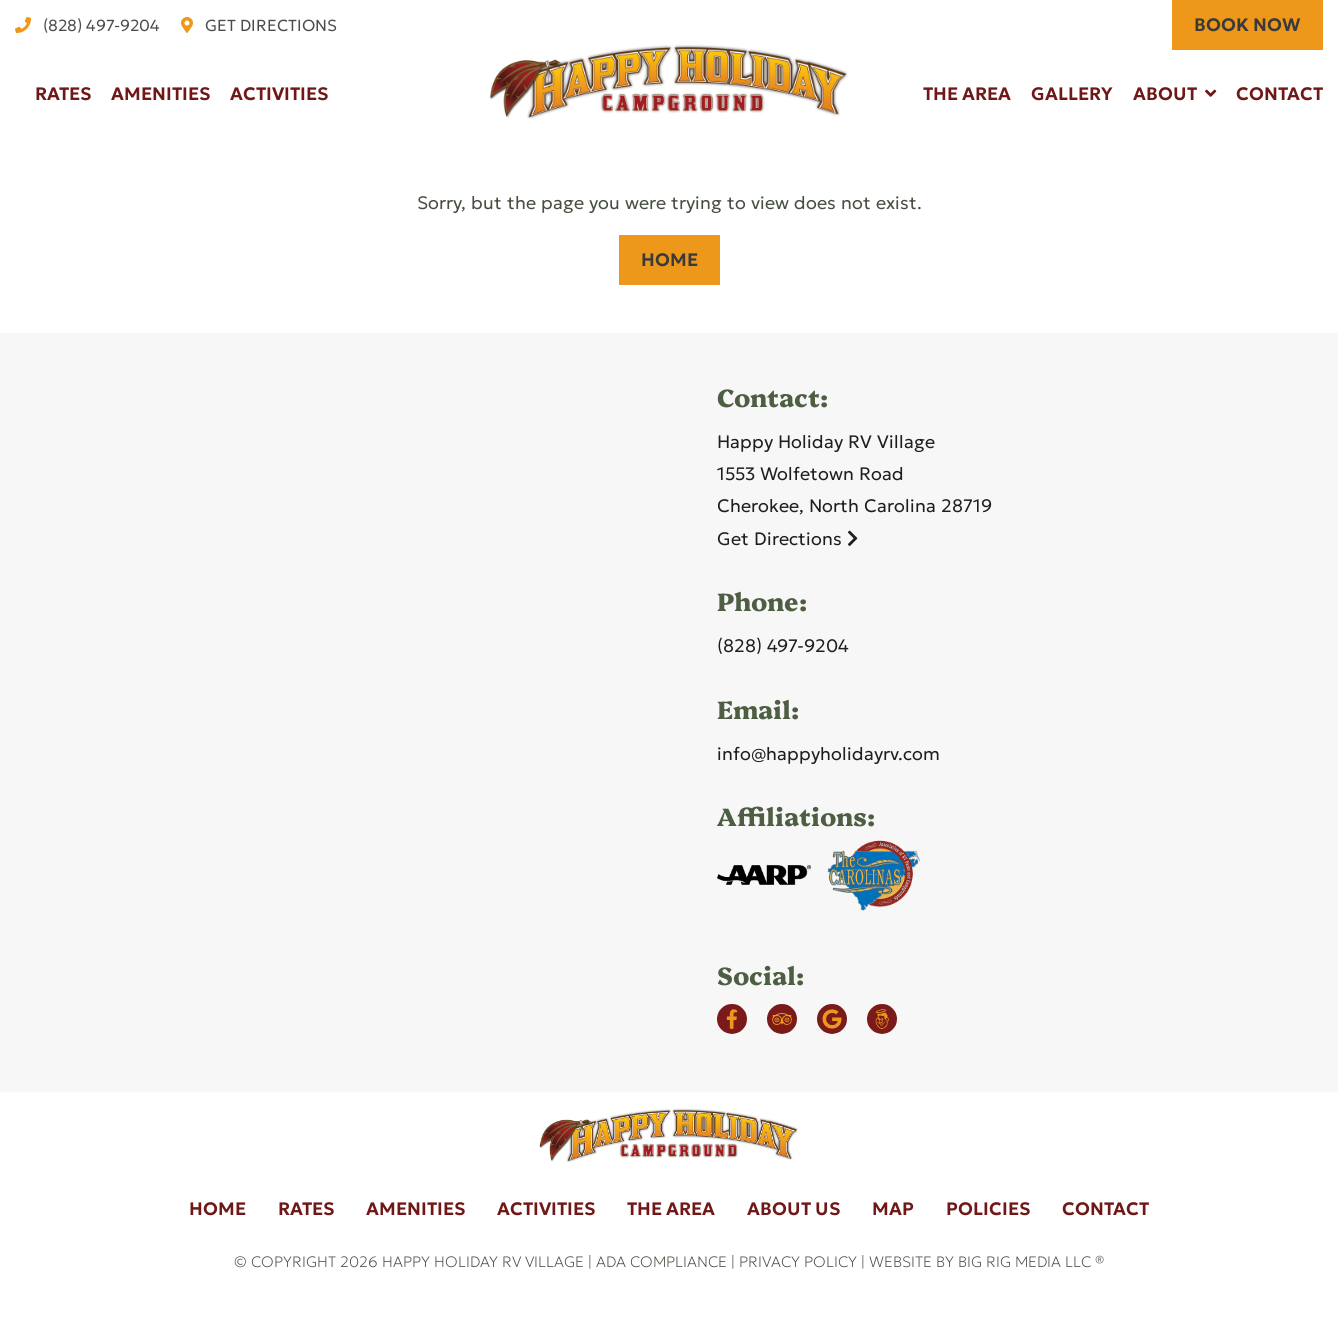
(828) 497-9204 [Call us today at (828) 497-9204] (783, 645)
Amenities (160, 93)
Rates (63, 93)
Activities (279, 93)
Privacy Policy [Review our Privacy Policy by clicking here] (798, 1261)
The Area (967, 93)
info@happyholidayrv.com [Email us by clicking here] (828, 753)
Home (669, 259)
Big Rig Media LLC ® (1031, 1261)
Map (893, 1208)
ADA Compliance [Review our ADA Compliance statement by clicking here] (661, 1261)
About (1165, 93)
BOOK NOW (1247, 24)
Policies (988, 1208)
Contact (1279, 93)
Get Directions (787, 538)
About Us (793, 1208)
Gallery (1072, 93)
